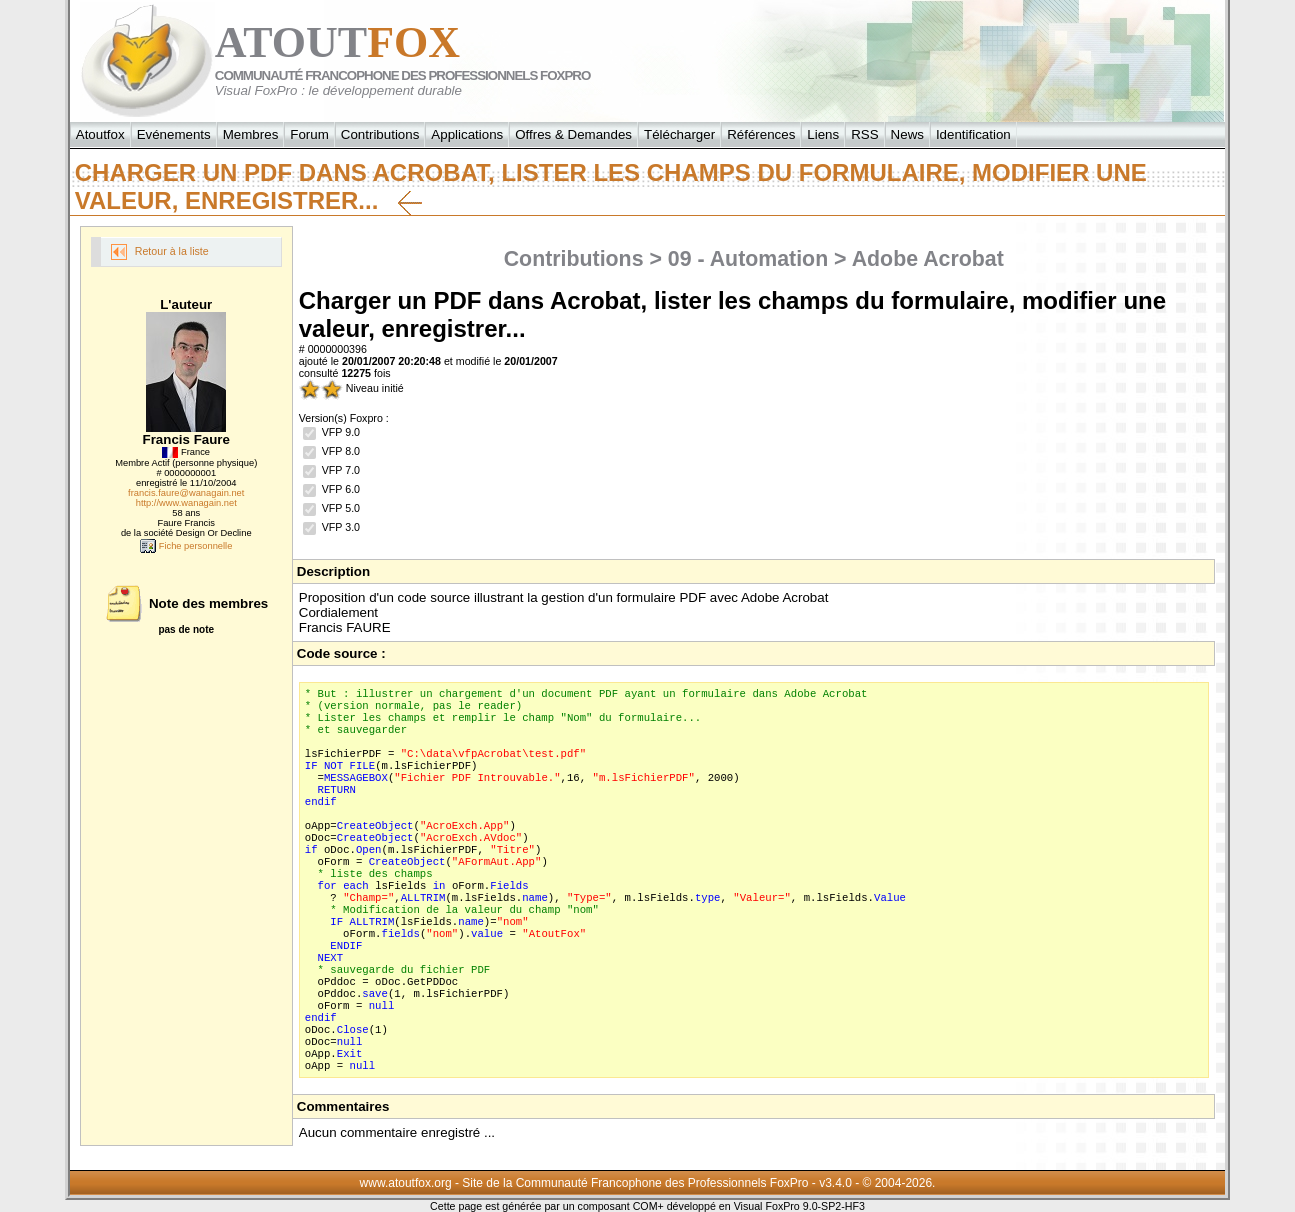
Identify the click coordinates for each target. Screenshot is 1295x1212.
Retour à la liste (160, 252)
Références (761, 134)
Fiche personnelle (186, 546)
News (907, 134)
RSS (864, 134)
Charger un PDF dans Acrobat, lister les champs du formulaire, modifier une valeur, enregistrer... (611, 187)
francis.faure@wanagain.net (186, 493)
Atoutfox (100, 134)
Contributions (380, 134)
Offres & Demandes (573, 134)
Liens (823, 134)
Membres (251, 134)
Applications (467, 134)
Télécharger (679, 134)
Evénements (174, 134)
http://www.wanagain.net (186, 503)
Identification (973, 134)
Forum (309, 134)
